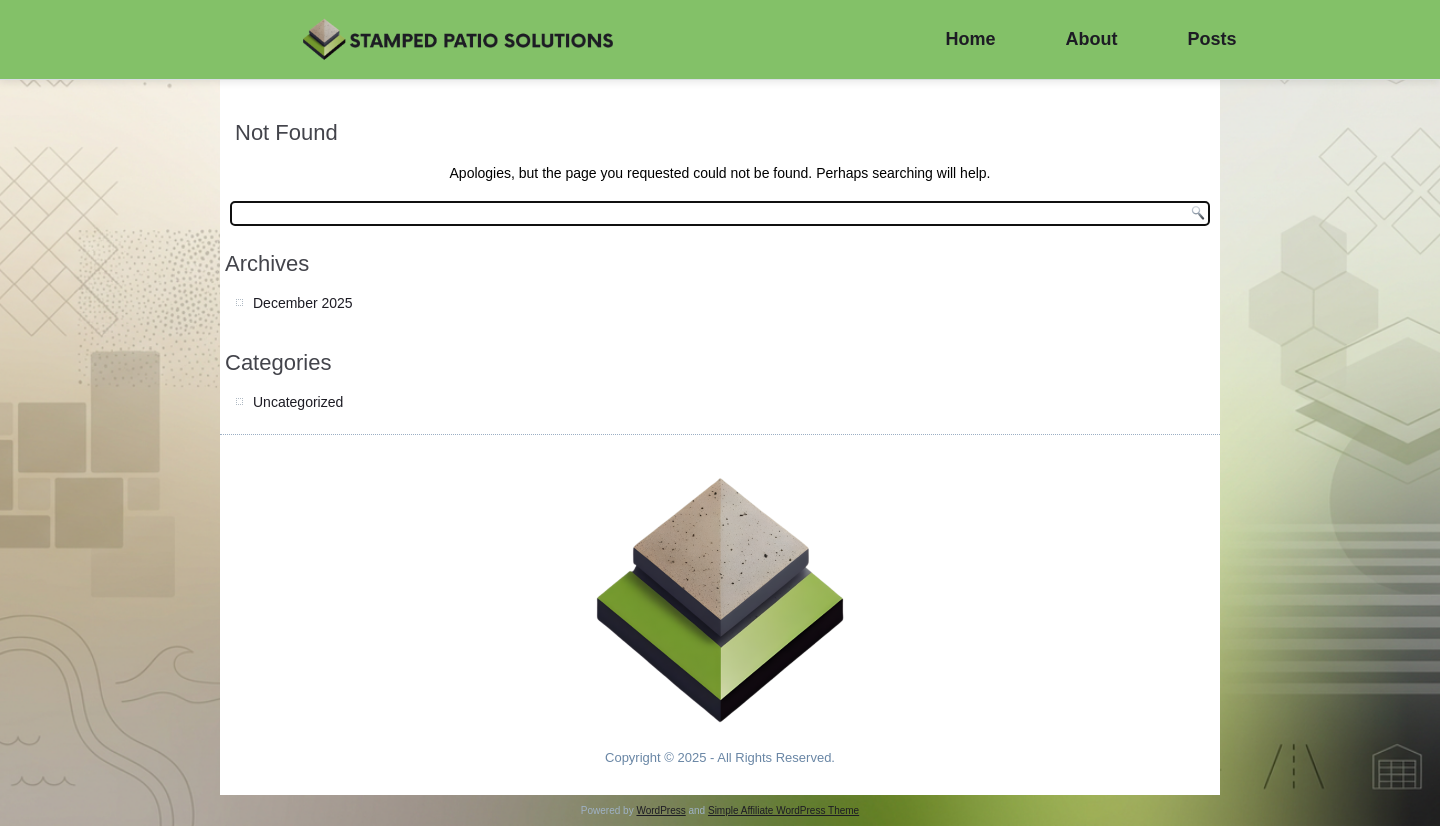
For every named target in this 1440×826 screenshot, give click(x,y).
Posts (1212, 39)
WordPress (660, 810)
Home (971, 39)
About (1092, 39)
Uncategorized (298, 402)
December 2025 (303, 303)
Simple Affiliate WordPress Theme (783, 810)
